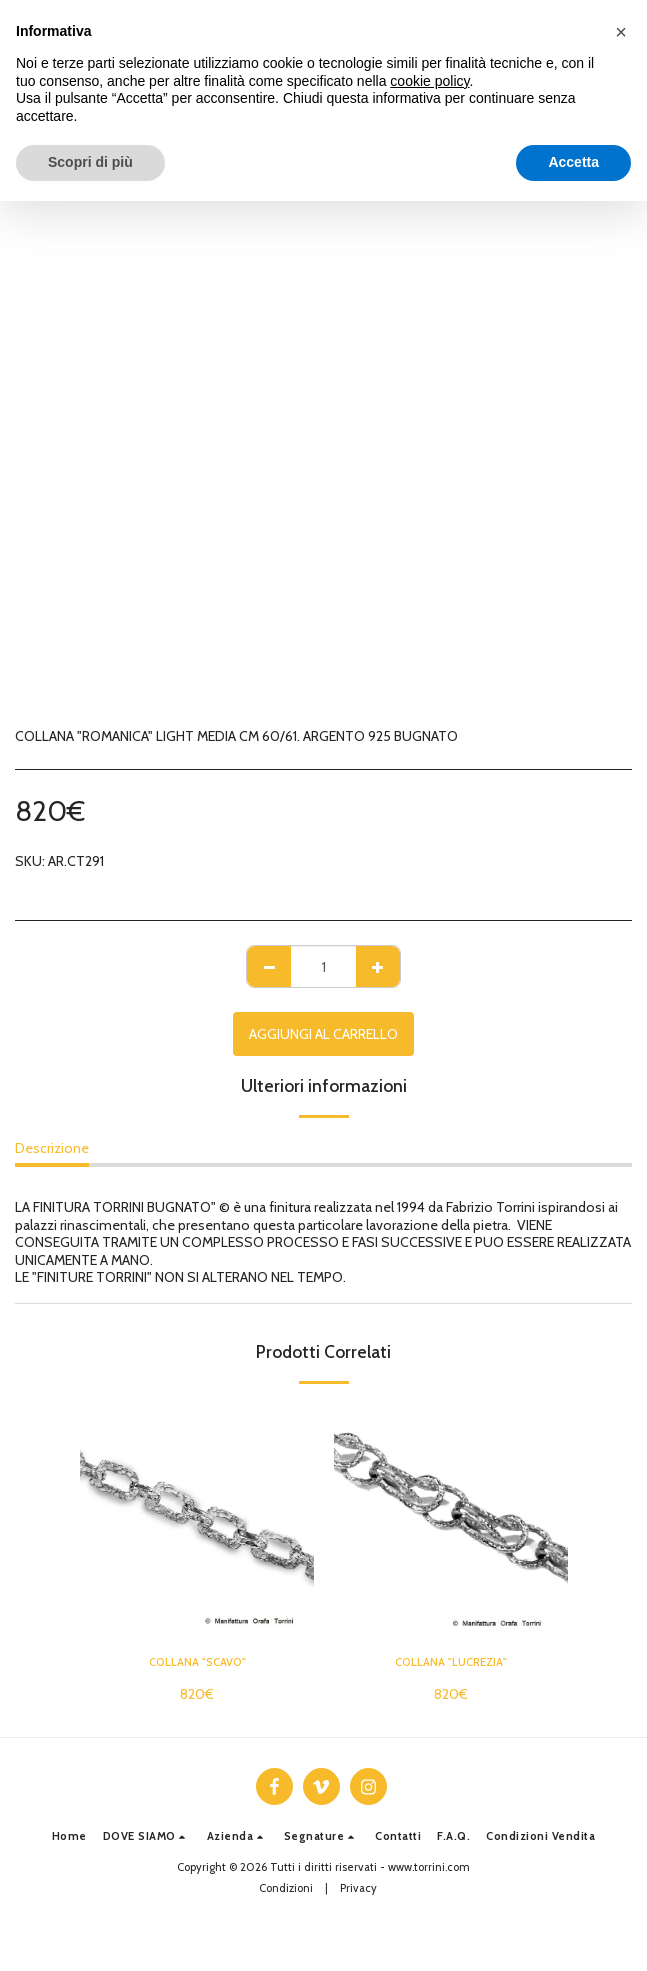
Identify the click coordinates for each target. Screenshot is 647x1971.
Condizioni (286, 1888)
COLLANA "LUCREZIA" (451, 1662)
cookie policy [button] (429, 81)
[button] (147, 1836)
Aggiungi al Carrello (323, 1034)
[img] (197, 1521)
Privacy (358, 1888)
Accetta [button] (573, 162)
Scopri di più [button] (90, 162)
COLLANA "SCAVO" (197, 1662)
